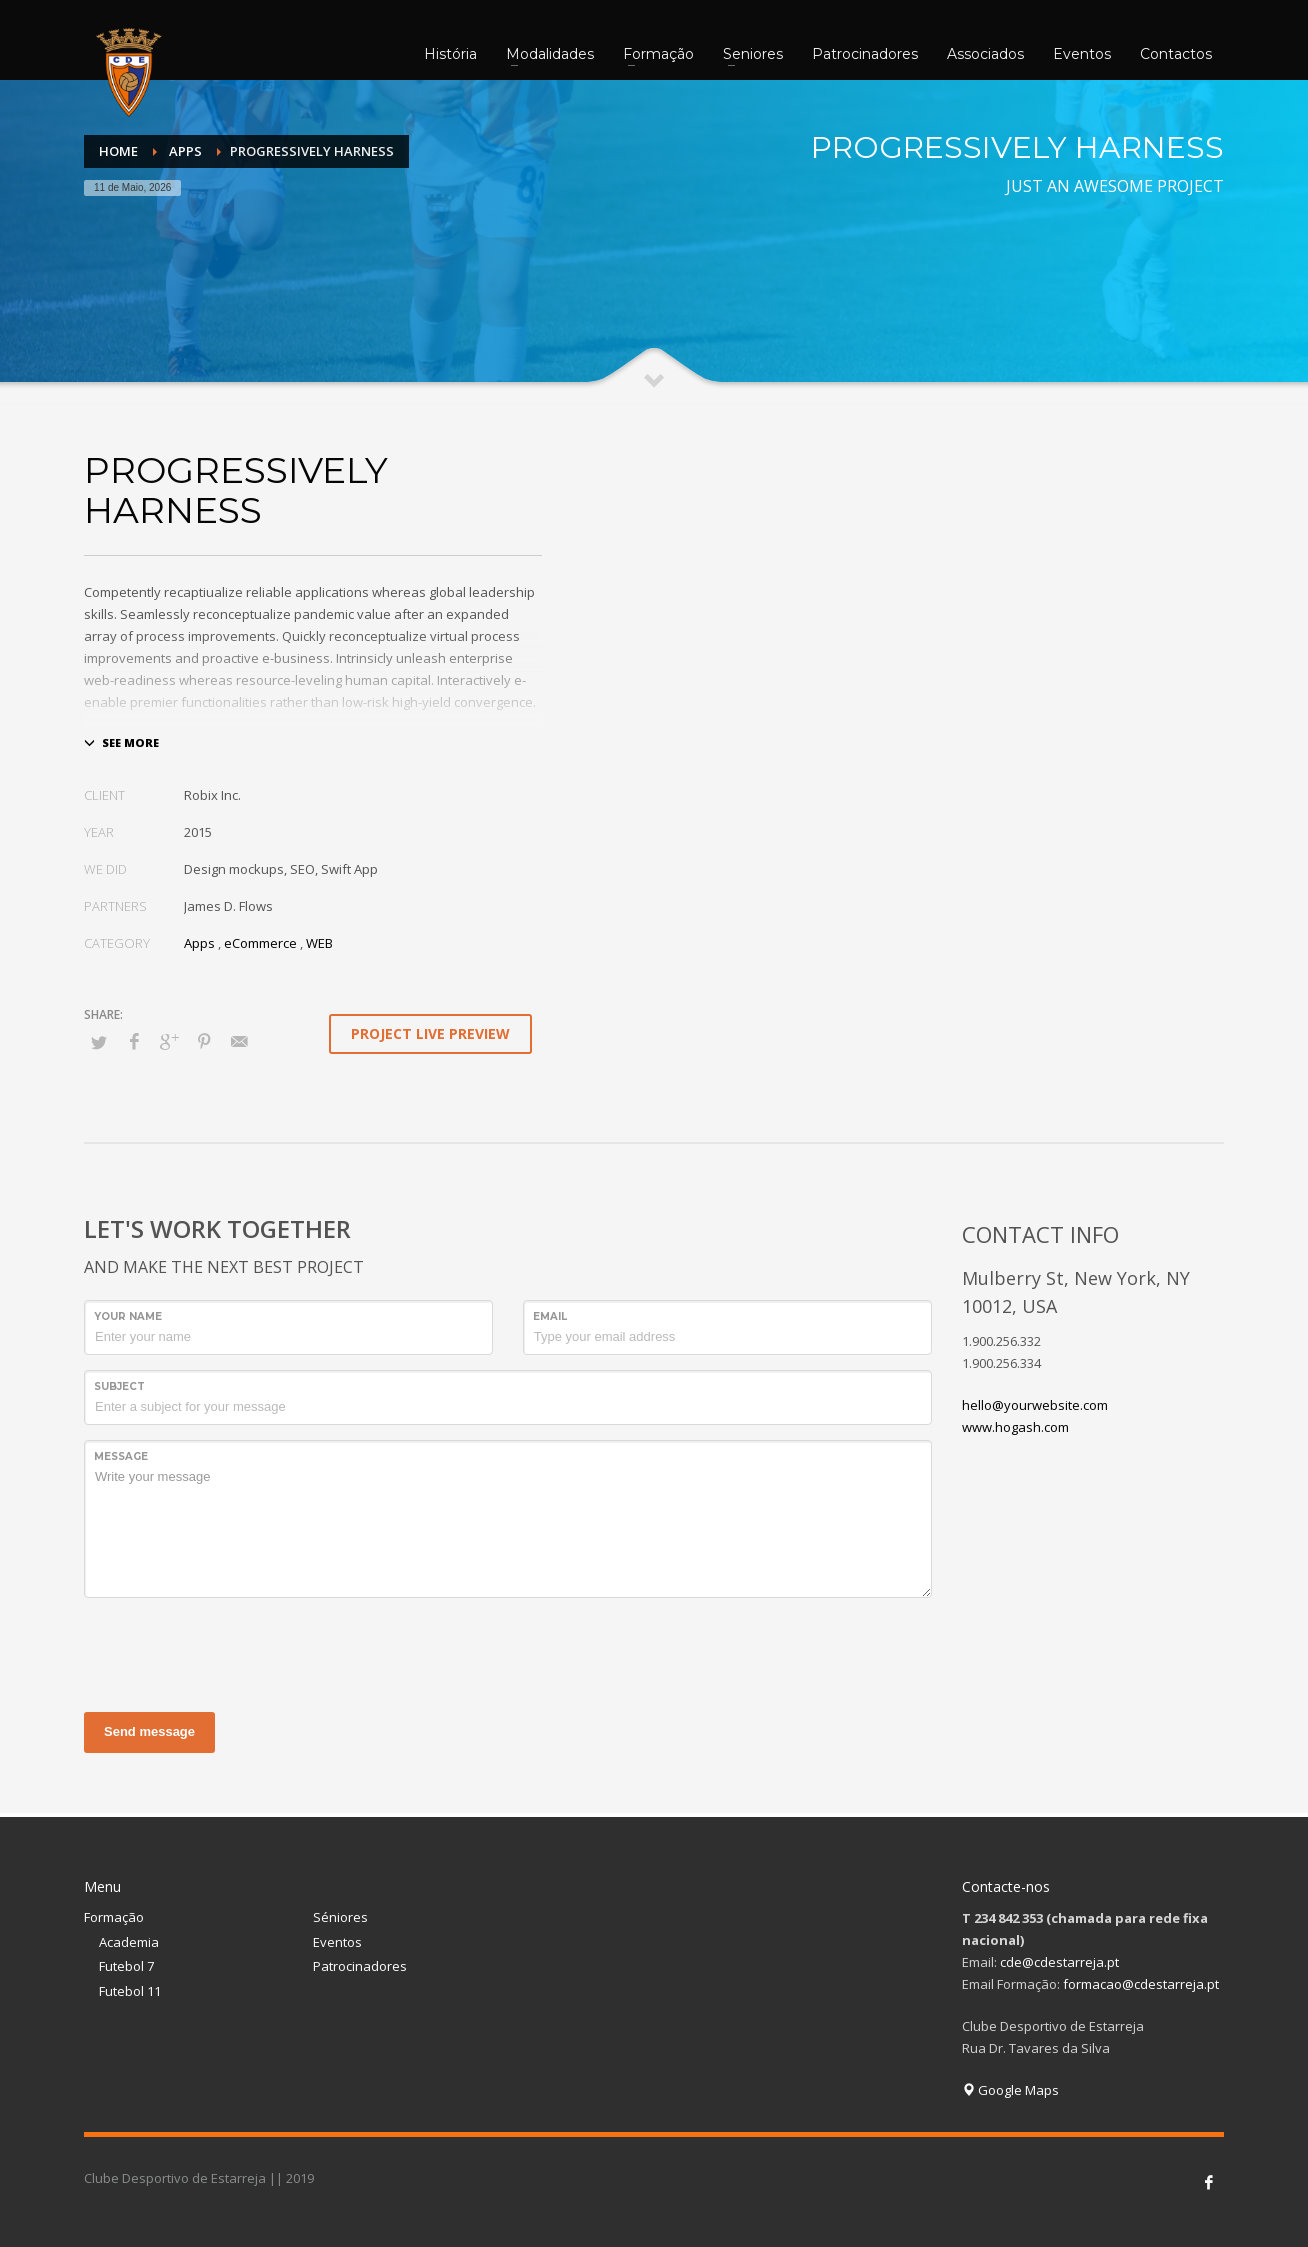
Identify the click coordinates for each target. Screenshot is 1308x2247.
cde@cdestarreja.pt (1059, 1962)
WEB (319, 943)
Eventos (337, 1942)
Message (121, 1456)
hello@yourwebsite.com (1035, 1405)
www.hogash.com (1015, 1427)
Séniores (340, 1917)
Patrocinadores (360, 1966)
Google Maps (1010, 2090)
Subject (119, 1386)
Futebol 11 (130, 1991)
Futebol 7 (126, 1966)
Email (550, 1316)
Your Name (128, 1316)
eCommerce (260, 943)
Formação (114, 1917)
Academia (129, 1942)
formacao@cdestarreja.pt (1141, 1984)
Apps (199, 943)
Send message (149, 1731)
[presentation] (236, 1652)
